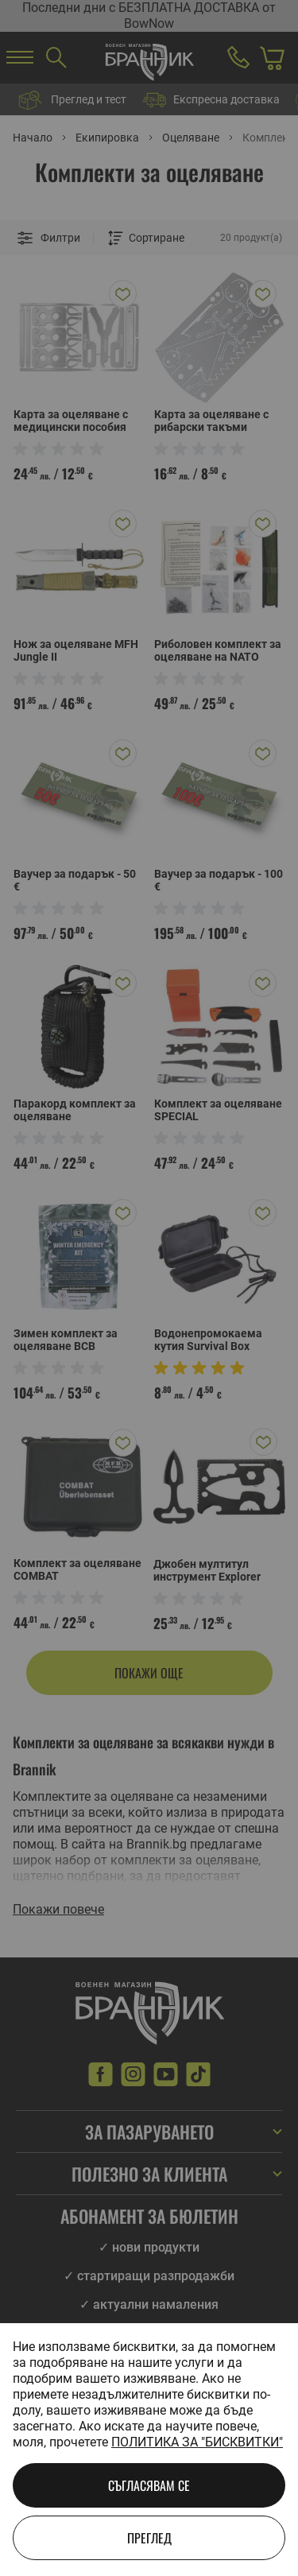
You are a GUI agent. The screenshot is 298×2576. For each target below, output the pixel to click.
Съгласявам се (149, 2485)
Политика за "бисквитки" (197, 2442)
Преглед (149, 2537)
